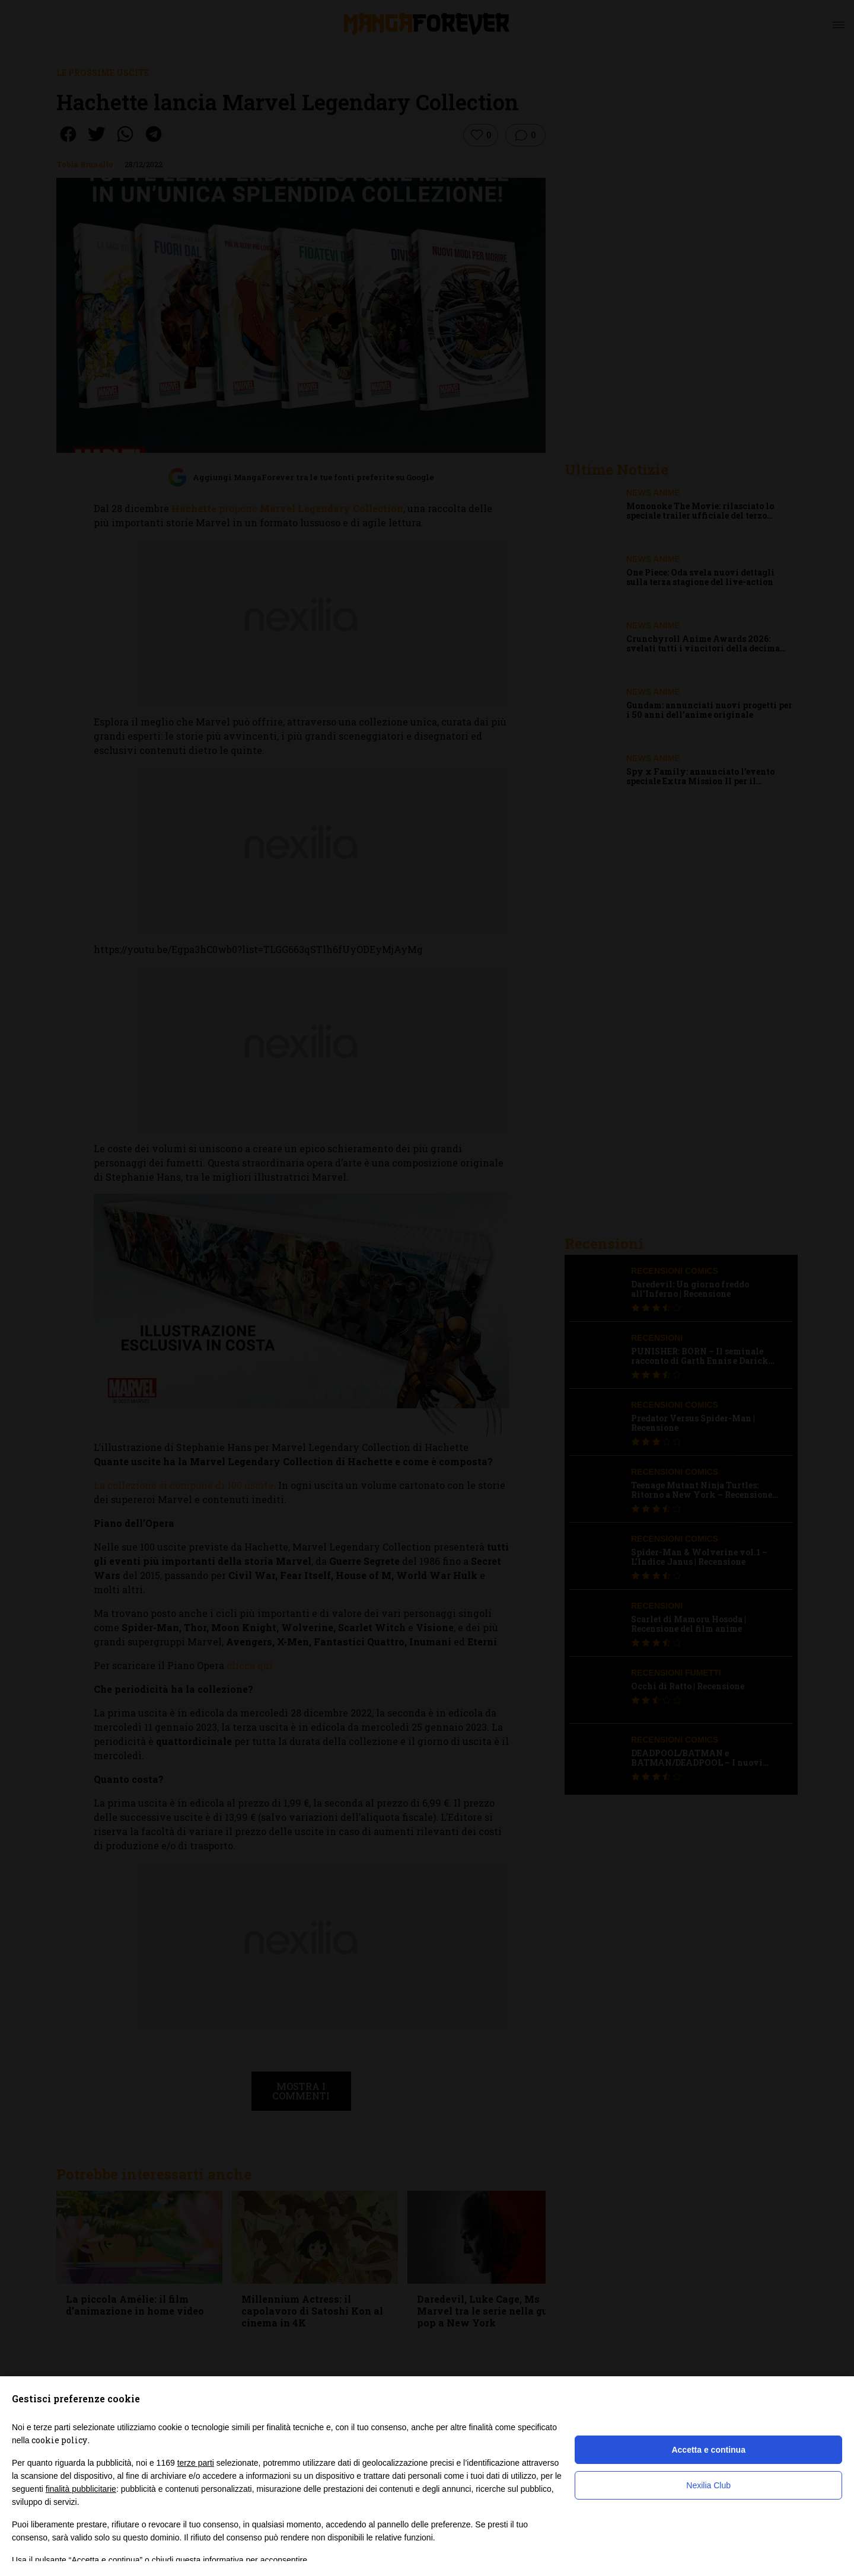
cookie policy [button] (59, 2440)
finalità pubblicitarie (81, 2489)
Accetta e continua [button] (708, 2449)
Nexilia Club (708, 2485)
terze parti (195, 2463)
